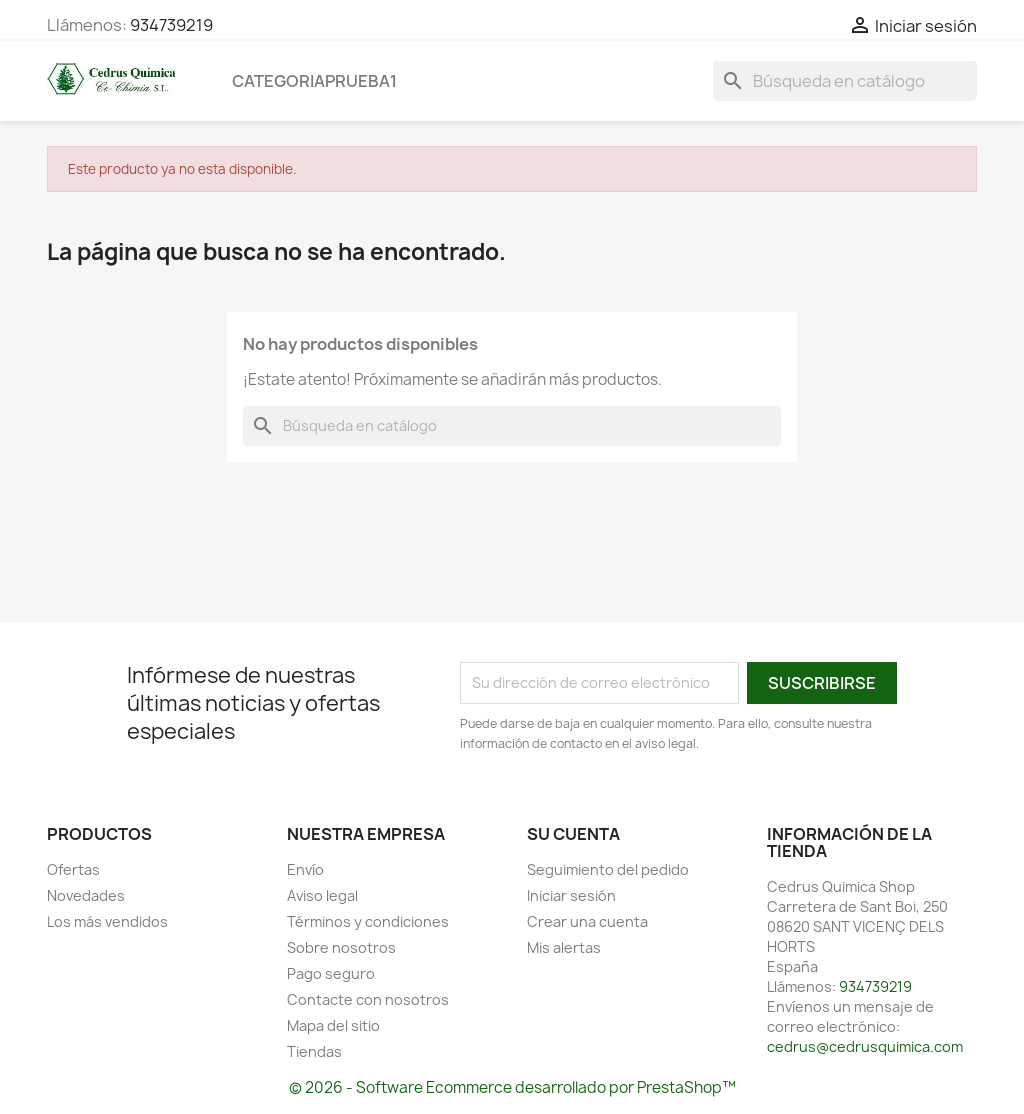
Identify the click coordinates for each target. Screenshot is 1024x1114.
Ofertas (73, 869)
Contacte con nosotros (368, 999)
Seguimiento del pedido (608, 869)
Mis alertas (564, 947)
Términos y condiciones (368, 921)
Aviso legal (322, 895)
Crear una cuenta (587, 921)
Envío (305, 869)
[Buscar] (845, 81)
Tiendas (314, 1051)
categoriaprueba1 (314, 81)
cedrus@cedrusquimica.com (865, 1046)
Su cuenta (573, 834)
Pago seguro (331, 973)
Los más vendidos (107, 921)
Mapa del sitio (333, 1025)
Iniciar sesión (571, 895)
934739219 (171, 25)
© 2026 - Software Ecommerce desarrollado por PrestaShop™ (512, 1087)
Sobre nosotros (341, 947)
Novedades (86, 895)
